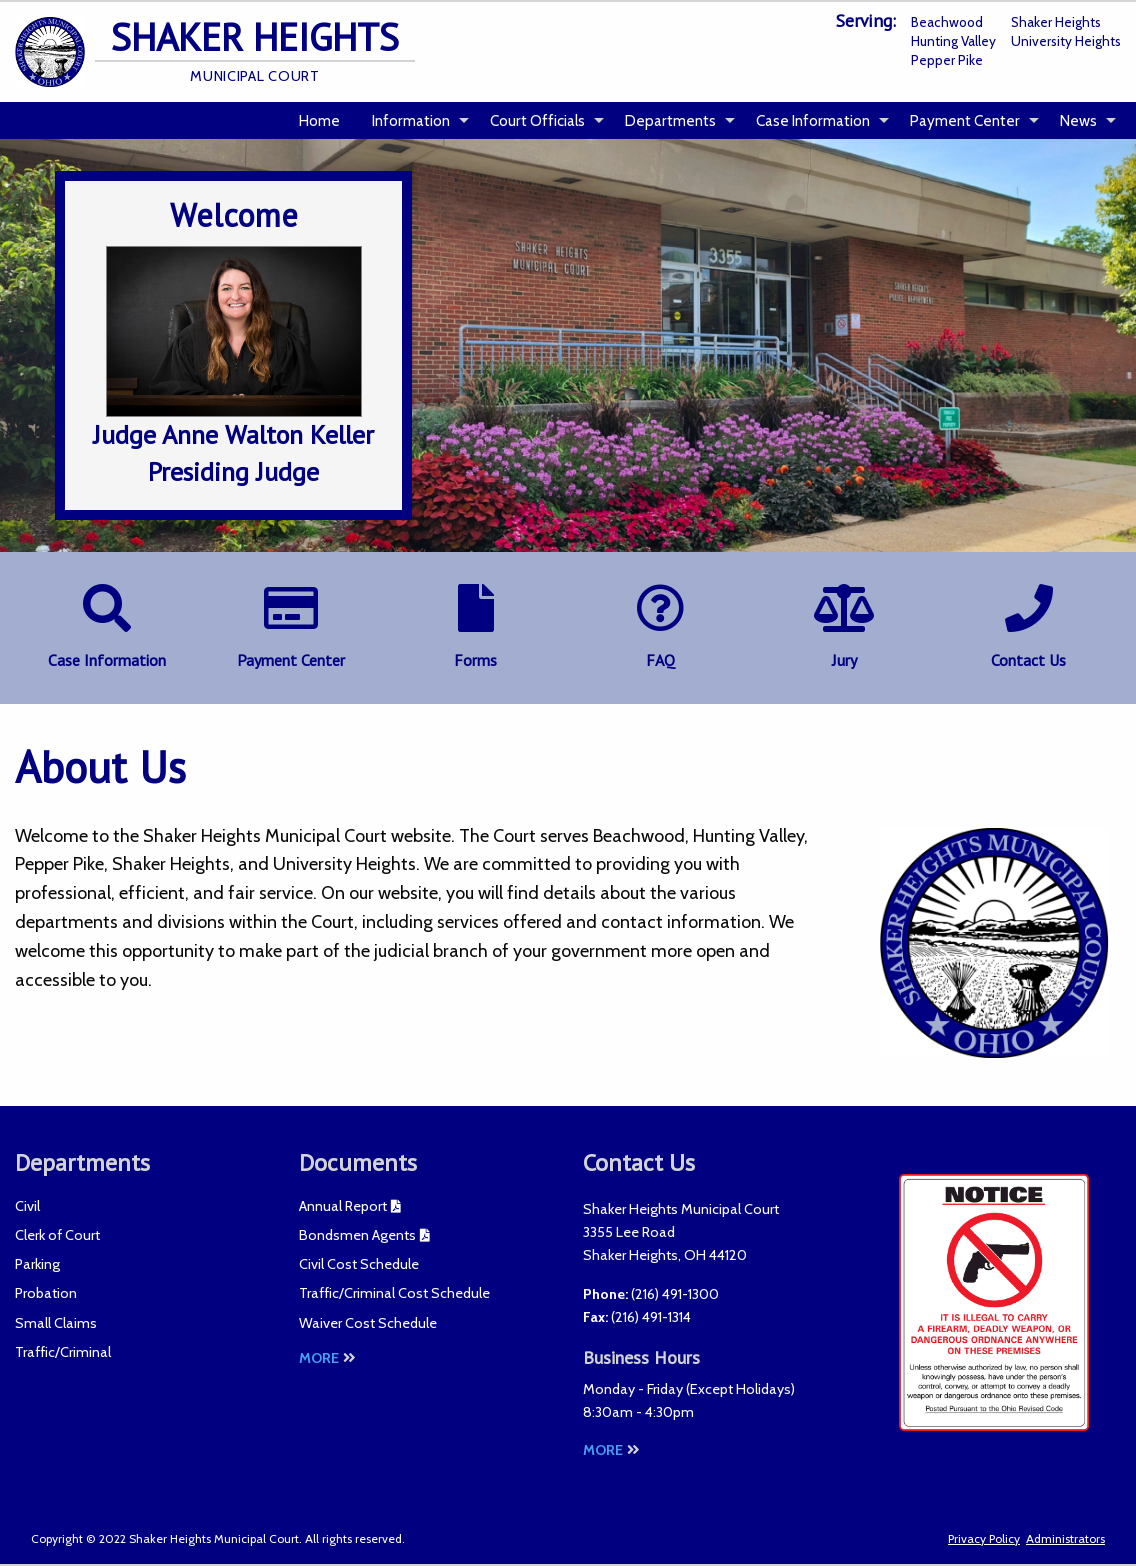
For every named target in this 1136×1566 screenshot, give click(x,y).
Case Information (813, 120)
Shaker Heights (1056, 22)
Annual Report (343, 1206)
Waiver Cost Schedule (368, 1323)
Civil (27, 1206)
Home (319, 120)
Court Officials (537, 120)
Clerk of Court (57, 1235)
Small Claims (56, 1323)
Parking (37, 1264)
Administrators (1065, 1538)
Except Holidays (740, 1389)
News (1078, 120)
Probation (46, 1293)
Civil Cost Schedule (359, 1264)
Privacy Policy (984, 1538)
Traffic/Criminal (63, 1352)
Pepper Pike (947, 60)
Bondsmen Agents (357, 1235)
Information (411, 120)
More (327, 1358)
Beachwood (947, 22)
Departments (670, 120)
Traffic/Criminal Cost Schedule (394, 1293)
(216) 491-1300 (675, 1294)
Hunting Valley (953, 41)
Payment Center (965, 120)
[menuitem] (319, 121)
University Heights (1066, 41)
